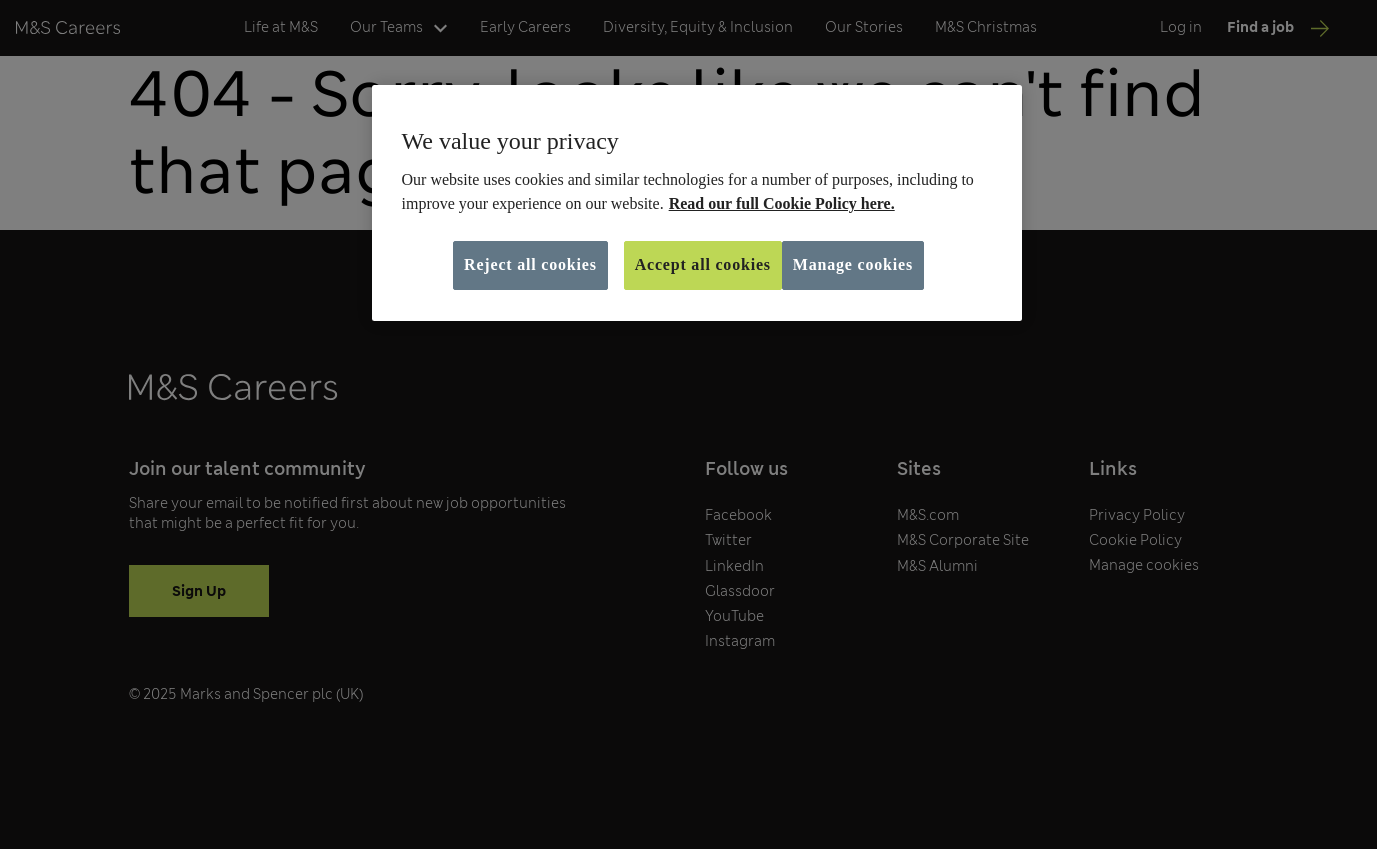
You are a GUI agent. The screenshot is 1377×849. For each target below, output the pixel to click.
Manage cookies (853, 264)
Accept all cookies (703, 264)
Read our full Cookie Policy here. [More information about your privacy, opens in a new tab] (782, 203)
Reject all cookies (530, 264)
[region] (697, 203)
